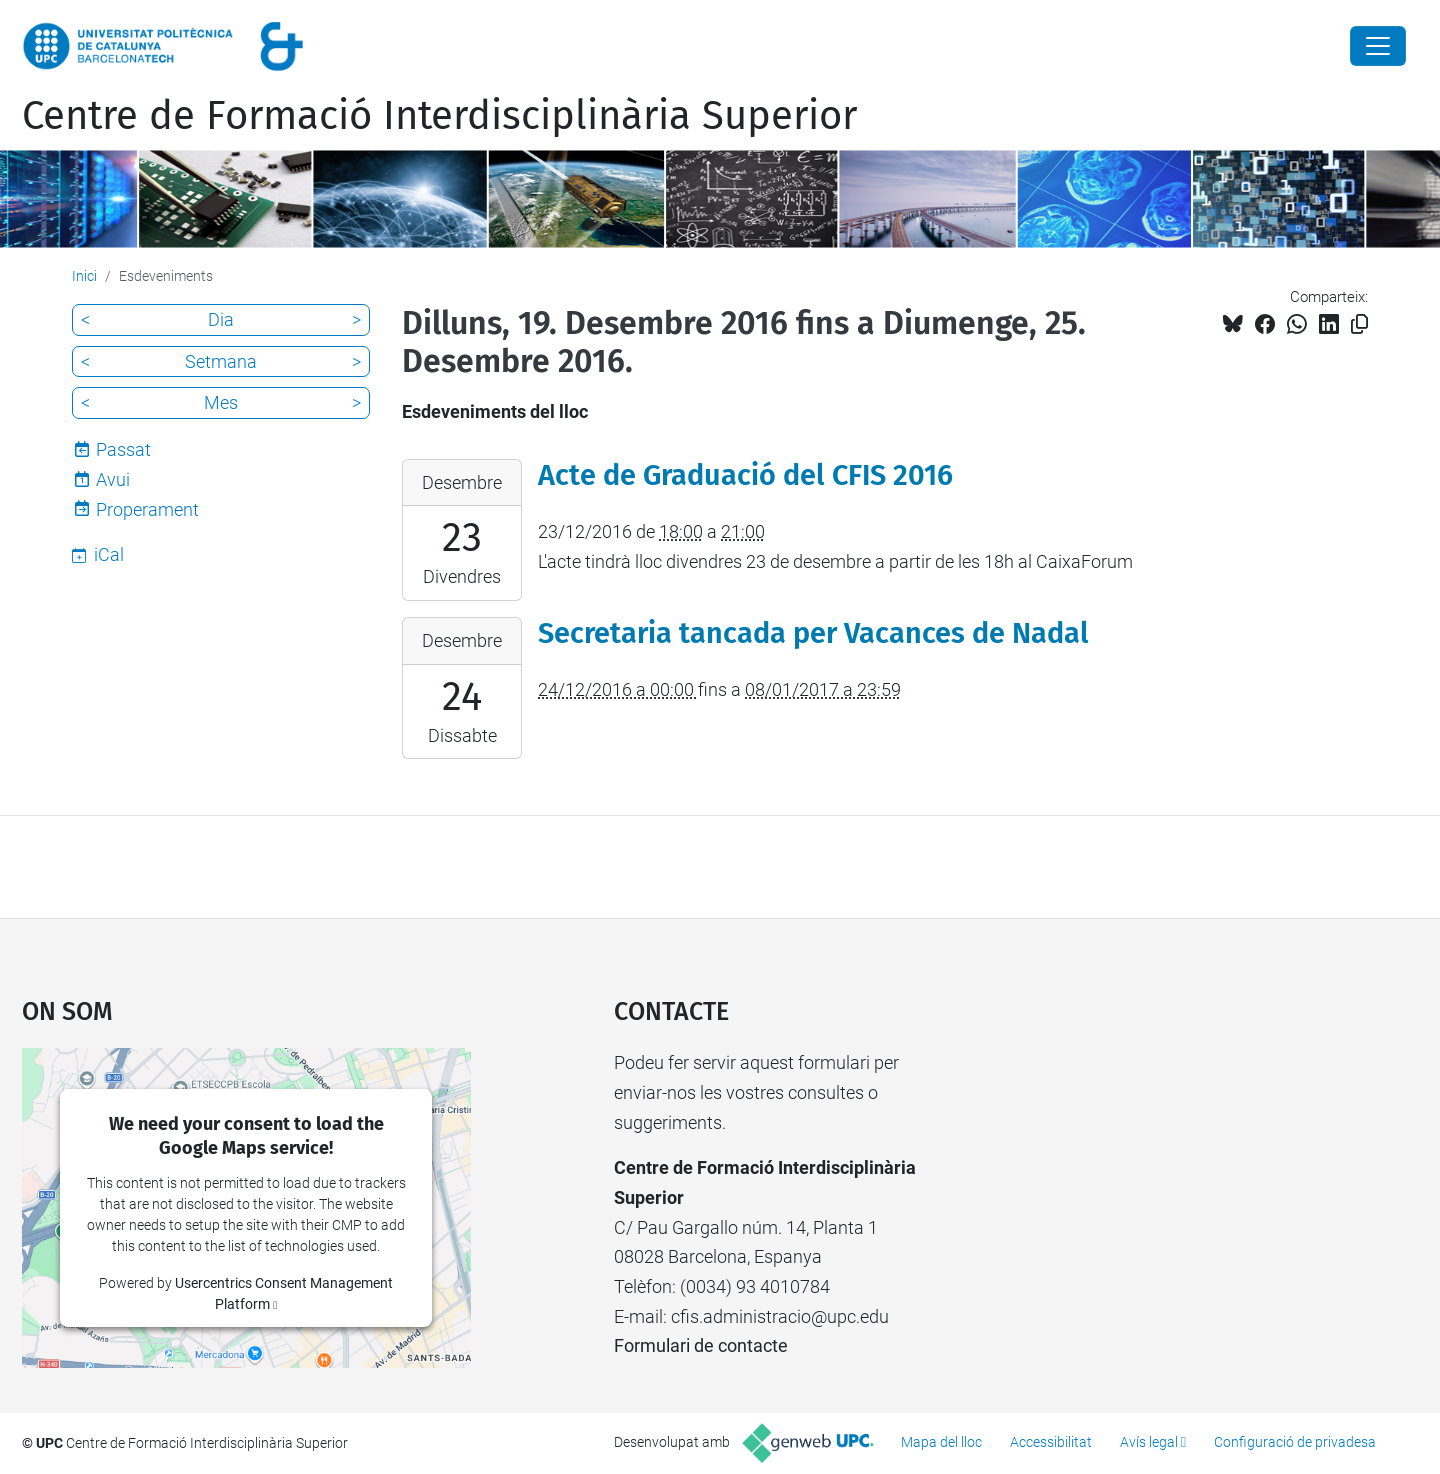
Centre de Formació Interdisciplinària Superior (439, 116)
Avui (113, 479)
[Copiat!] (1359, 324)
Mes (221, 402)
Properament (147, 509)
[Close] (1378, 46)
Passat (123, 449)
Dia (221, 319)
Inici (84, 276)
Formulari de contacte (701, 1345)
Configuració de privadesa (1295, 1442)
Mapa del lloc (941, 1442)
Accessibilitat (1051, 1442)
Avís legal (1149, 1442)
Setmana (221, 361)
